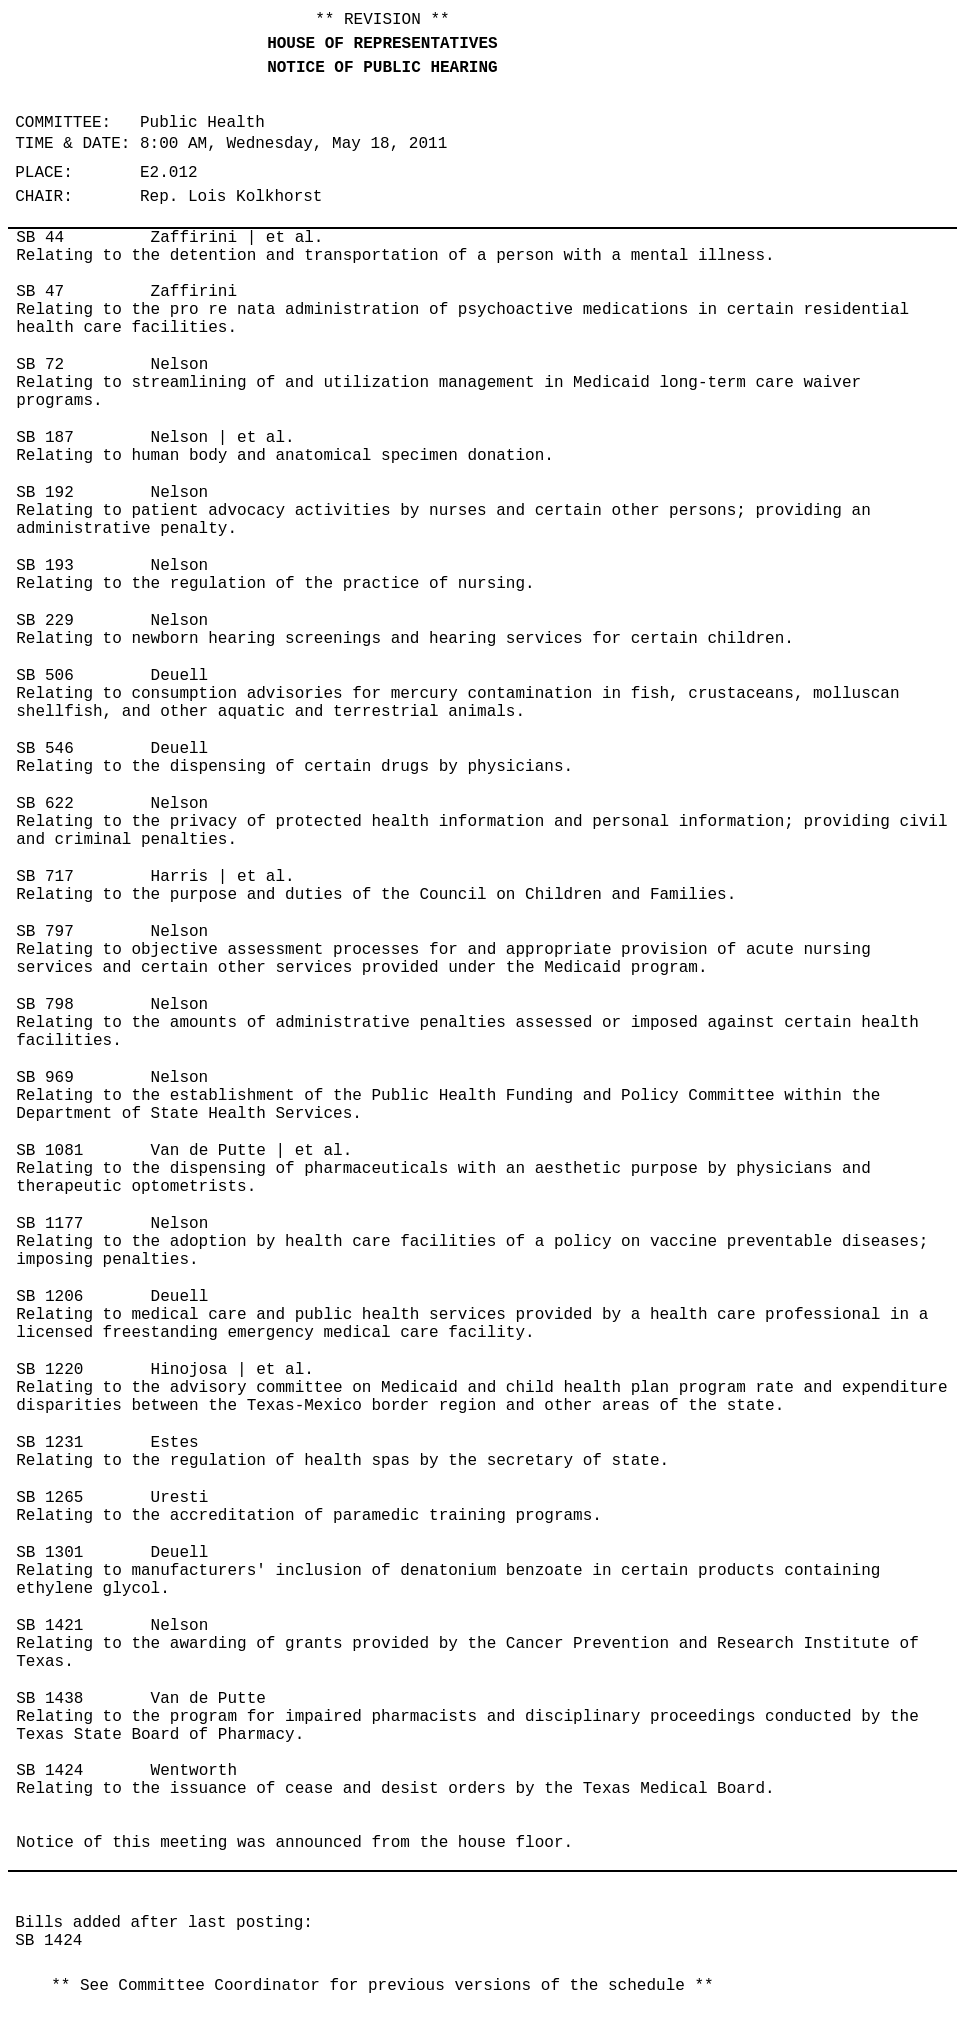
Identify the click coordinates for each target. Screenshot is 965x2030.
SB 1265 (49, 1498)
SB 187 (45, 438)
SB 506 (45, 676)
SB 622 (45, 804)
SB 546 (45, 749)
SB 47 (40, 292)
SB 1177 (49, 1224)
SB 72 (40, 365)
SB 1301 (49, 1553)
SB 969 (45, 1078)
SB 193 (45, 566)
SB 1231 (49, 1443)
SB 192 (45, 493)
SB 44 (40, 238)
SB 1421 (49, 1626)
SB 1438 (49, 1699)
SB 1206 (49, 1297)
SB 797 (45, 932)
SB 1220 (49, 1370)
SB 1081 (49, 1151)
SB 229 (45, 621)
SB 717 (45, 877)
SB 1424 (49, 1771)
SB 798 (45, 1005)
